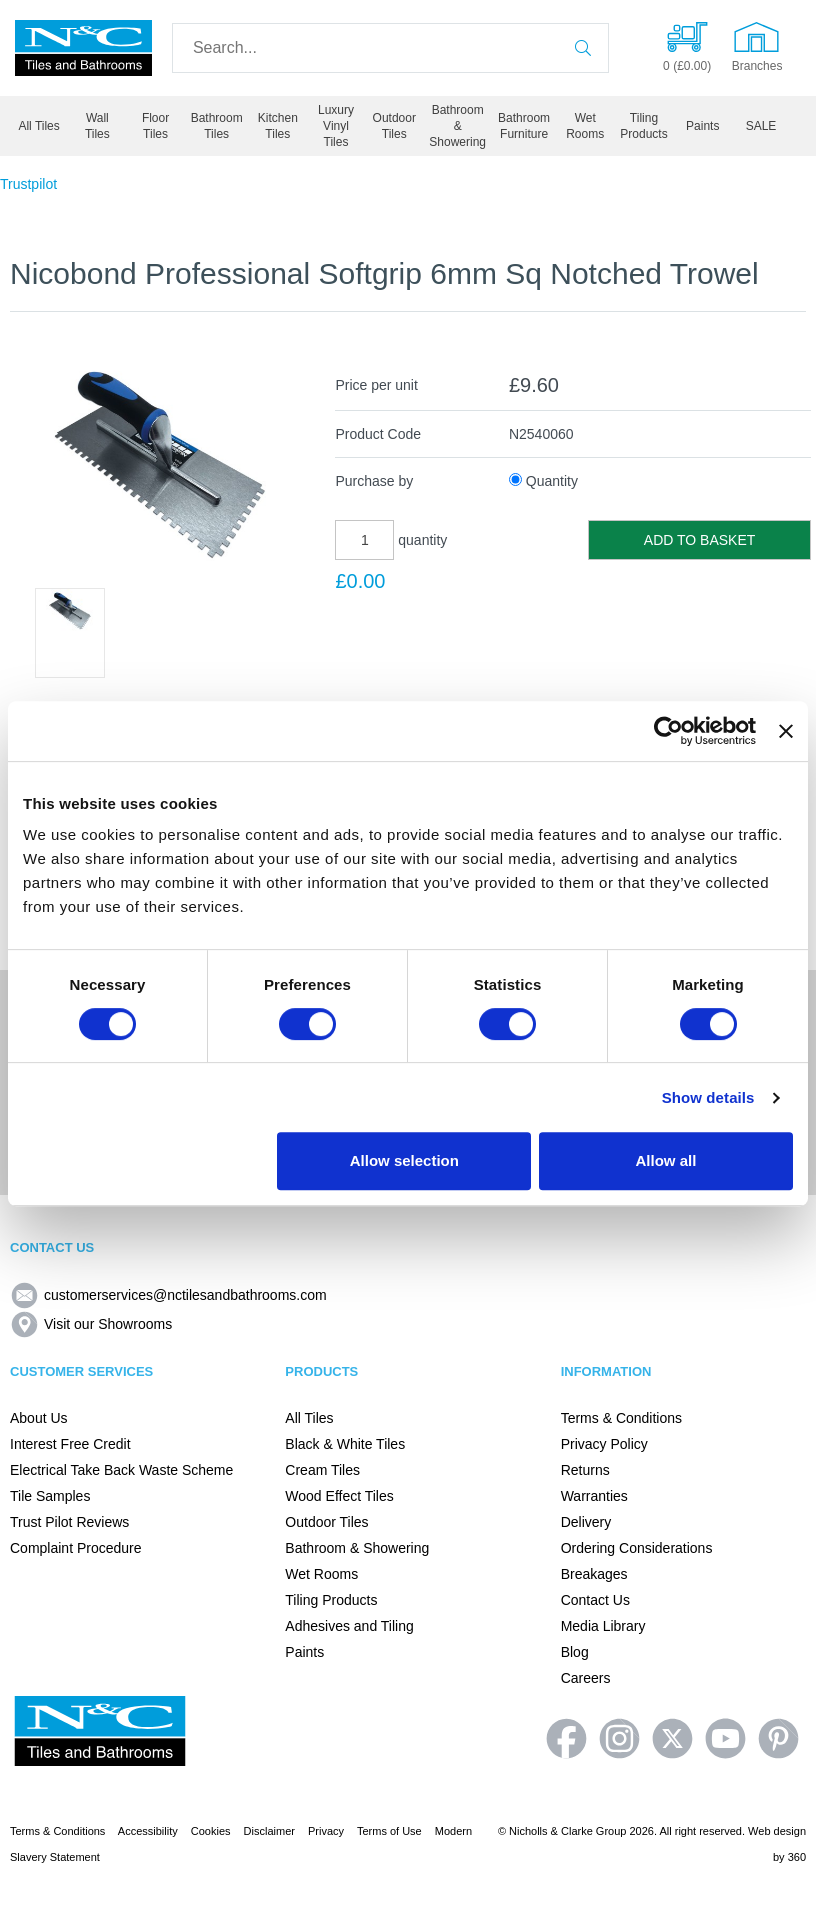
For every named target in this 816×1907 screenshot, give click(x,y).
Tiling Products (643, 126)
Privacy (326, 1831)
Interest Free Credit (70, 1444)
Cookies (211, 1831)
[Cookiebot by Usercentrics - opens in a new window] (668, 731)
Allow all (666, 1160)
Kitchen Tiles (278, 126)
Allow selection (404, 1160)
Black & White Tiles (345, 1444)
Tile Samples (50, 1496)
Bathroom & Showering (457, 126)
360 (797, 1857)
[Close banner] (786, 731)
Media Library (603, 1626)
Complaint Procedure (76, 1548)
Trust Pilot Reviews (69, 1522)
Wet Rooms (585, 126)
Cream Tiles (322, 1470)
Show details (708, 1097)
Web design (777, 1831)
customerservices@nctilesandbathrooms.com (168, 1295)
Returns (585, 1470)
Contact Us (595, 1600)
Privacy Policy (604, 1444)
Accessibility (148, 1831)
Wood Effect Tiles (339, 1496)
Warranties (594, 1496)
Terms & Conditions (621, 1418)
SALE (761, 126)
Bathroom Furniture (524, 126)
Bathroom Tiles (217, 126)
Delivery (586, 1522)
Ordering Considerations (637, 1548)
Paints (702, 126)
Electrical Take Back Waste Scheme (121, 1470)
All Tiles (38, 126)
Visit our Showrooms (91, 1324)
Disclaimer (269, 1831)
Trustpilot (28, 184)
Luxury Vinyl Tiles (336, 126)
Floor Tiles (155, 126)
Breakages (594, 1574)
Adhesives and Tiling (349, 1626)
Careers (586, 1678)
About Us (39, 1418)
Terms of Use (389, 1831)
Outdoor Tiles (394, 126)
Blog (575, 1652)
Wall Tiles (97, 126)
